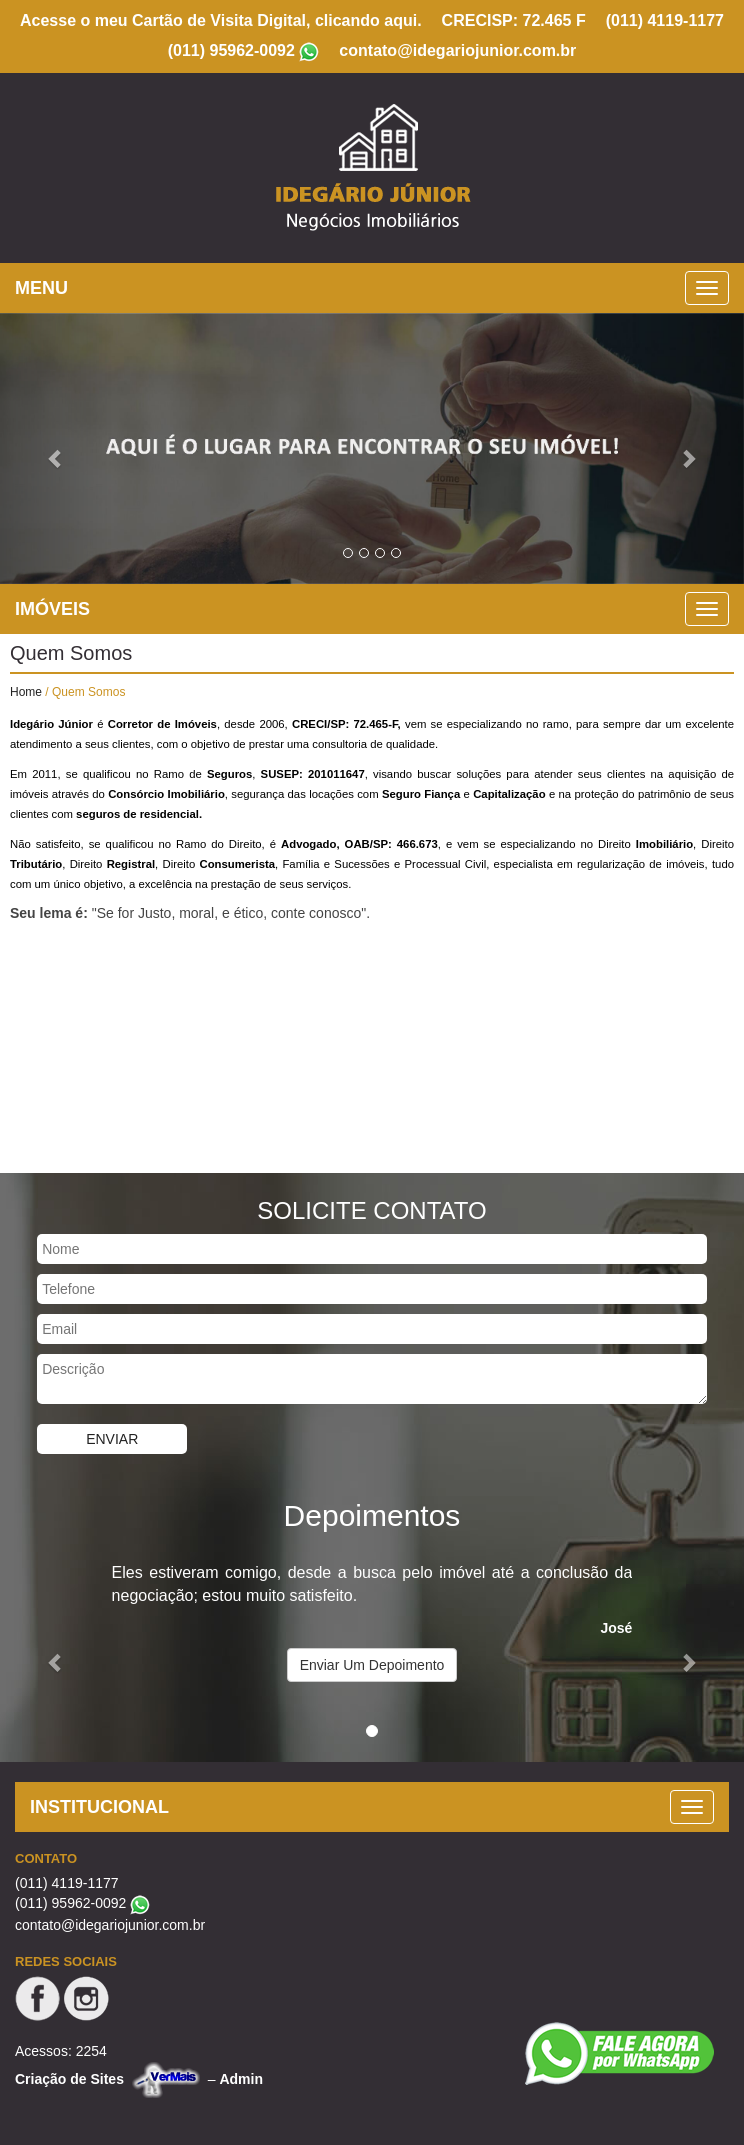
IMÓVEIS (52, 609)
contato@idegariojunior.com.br (457, 50)
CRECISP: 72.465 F (514, 20)
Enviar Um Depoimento (372, 1665)
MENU (41, 288)
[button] (56, 448)
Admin (241, 2079)
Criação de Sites (69, 2079)
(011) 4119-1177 (665, 20)
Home (26, 692)
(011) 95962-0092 (231, 50)
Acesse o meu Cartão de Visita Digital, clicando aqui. (221, 20)
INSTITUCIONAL (99, 1807)
